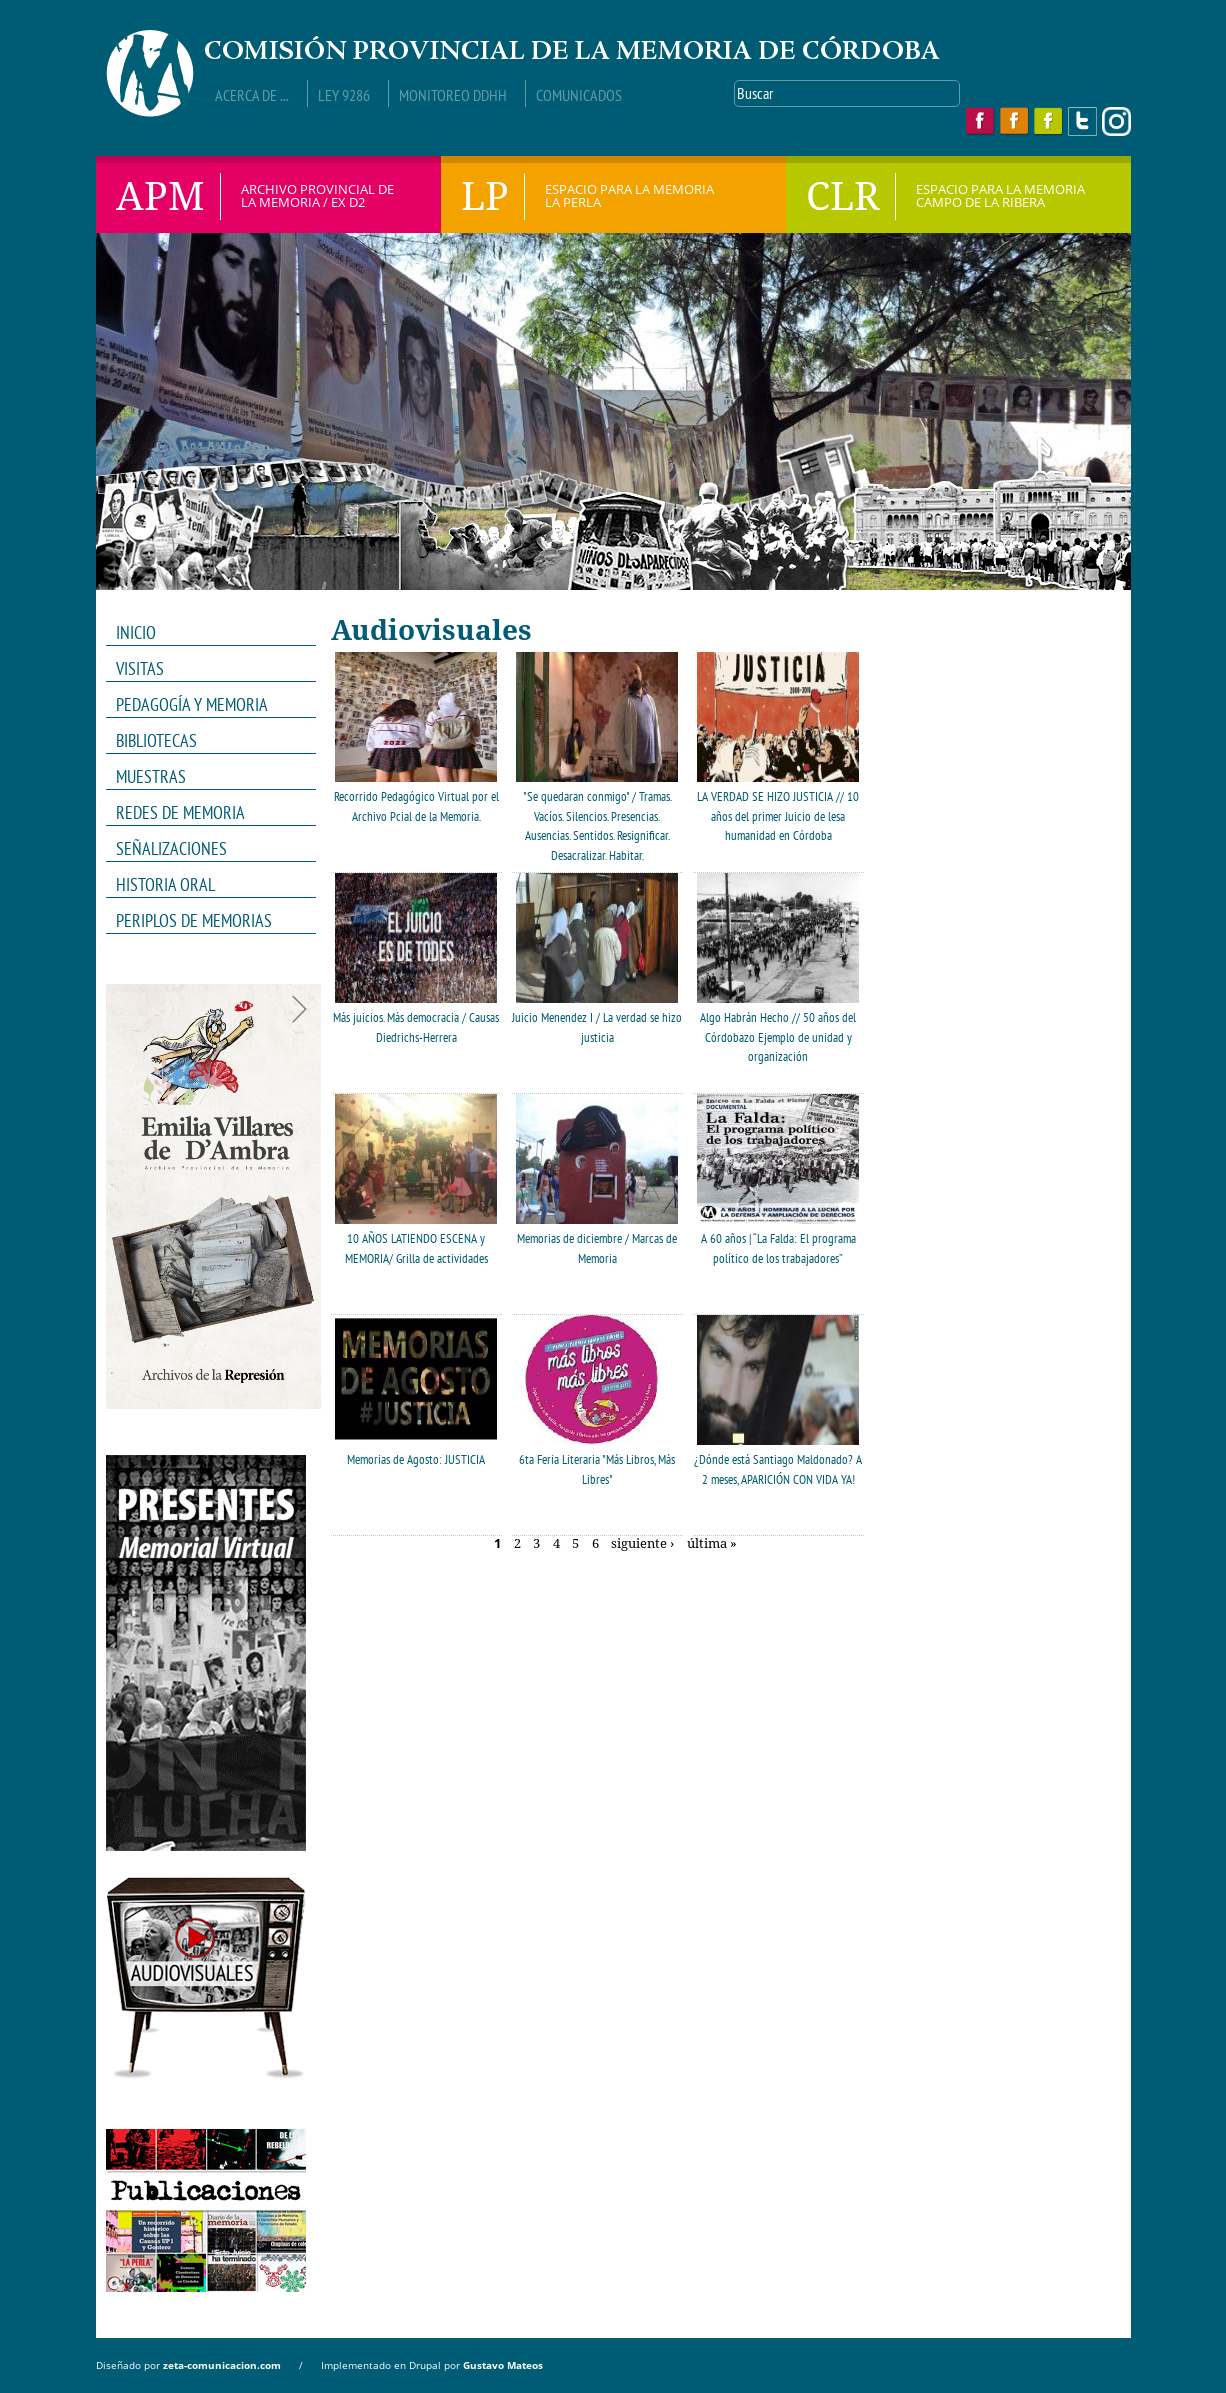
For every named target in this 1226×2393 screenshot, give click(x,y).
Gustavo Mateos (503, 2365)
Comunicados (579, 95)
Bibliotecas (156, 740)
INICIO (136, 632)
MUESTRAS (204, 777)
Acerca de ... (252, 95)
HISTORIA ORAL (165, 884)
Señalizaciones (171, 848)
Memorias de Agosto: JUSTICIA (416, 1459)
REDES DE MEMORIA (204, 813)
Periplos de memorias (194, 920)
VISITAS (140, 668)
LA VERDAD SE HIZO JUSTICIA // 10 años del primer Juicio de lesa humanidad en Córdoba (778, 816)
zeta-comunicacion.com (222, 2365)
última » (712, 1544)
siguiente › (642, 1544)
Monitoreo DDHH (453, 95)
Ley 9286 (344, 95)
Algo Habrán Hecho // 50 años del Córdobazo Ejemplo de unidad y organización (778, 1037)
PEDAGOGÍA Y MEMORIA (204, 705)
